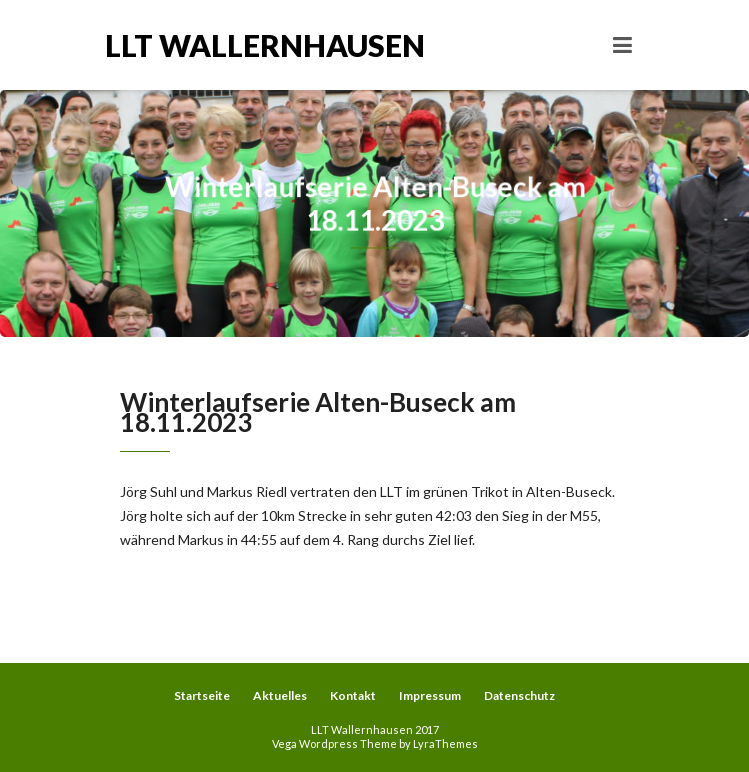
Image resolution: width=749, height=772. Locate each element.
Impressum (430, 695)
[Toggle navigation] (622, 45)
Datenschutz (519, 695)
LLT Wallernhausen (240, 45)
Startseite (202, 695)
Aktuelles (280, 695)
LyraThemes (445, 743)
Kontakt (353, 695)
